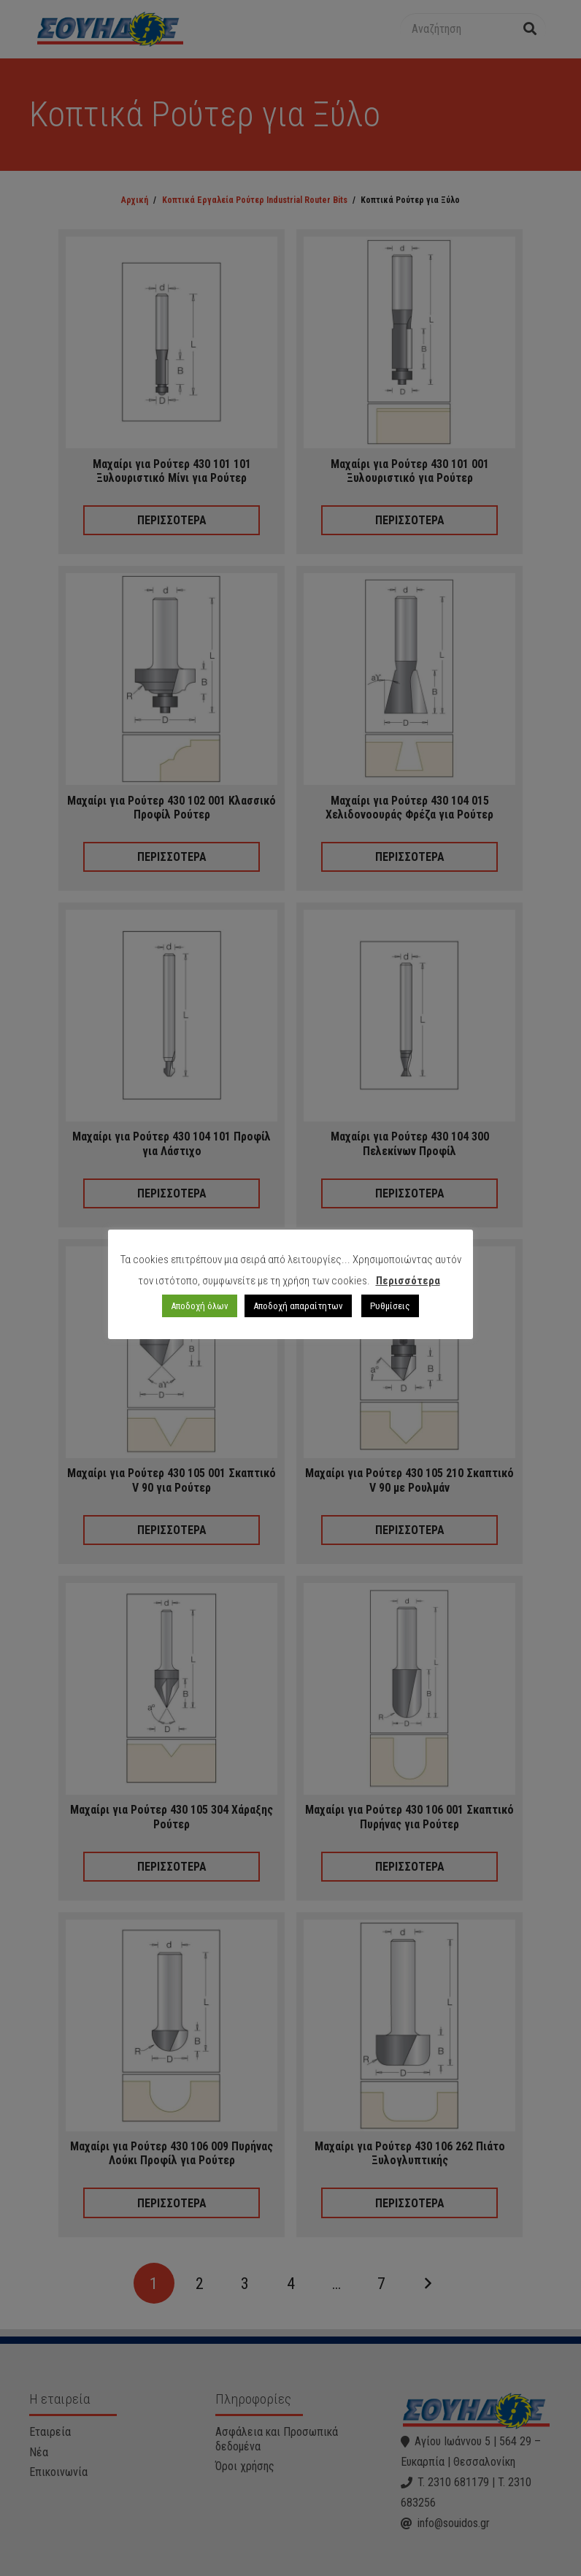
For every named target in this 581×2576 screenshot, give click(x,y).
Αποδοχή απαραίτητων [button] (298, 1305)
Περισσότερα (408, 1280)
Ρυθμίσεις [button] (390, 1305)
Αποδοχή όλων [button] (199, 1305)
